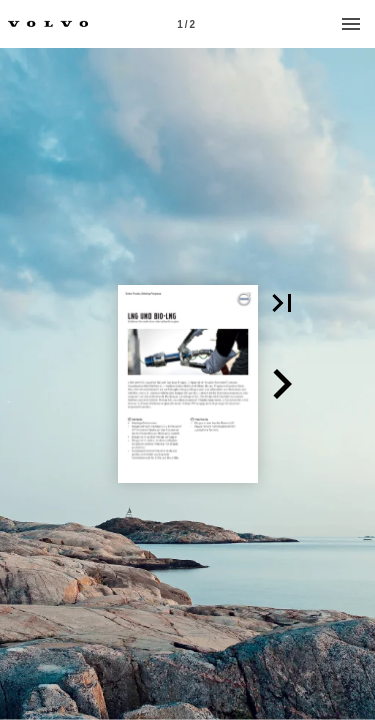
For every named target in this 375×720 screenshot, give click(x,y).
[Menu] (351, 24)
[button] (282, 303)
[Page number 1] (186, 24)
